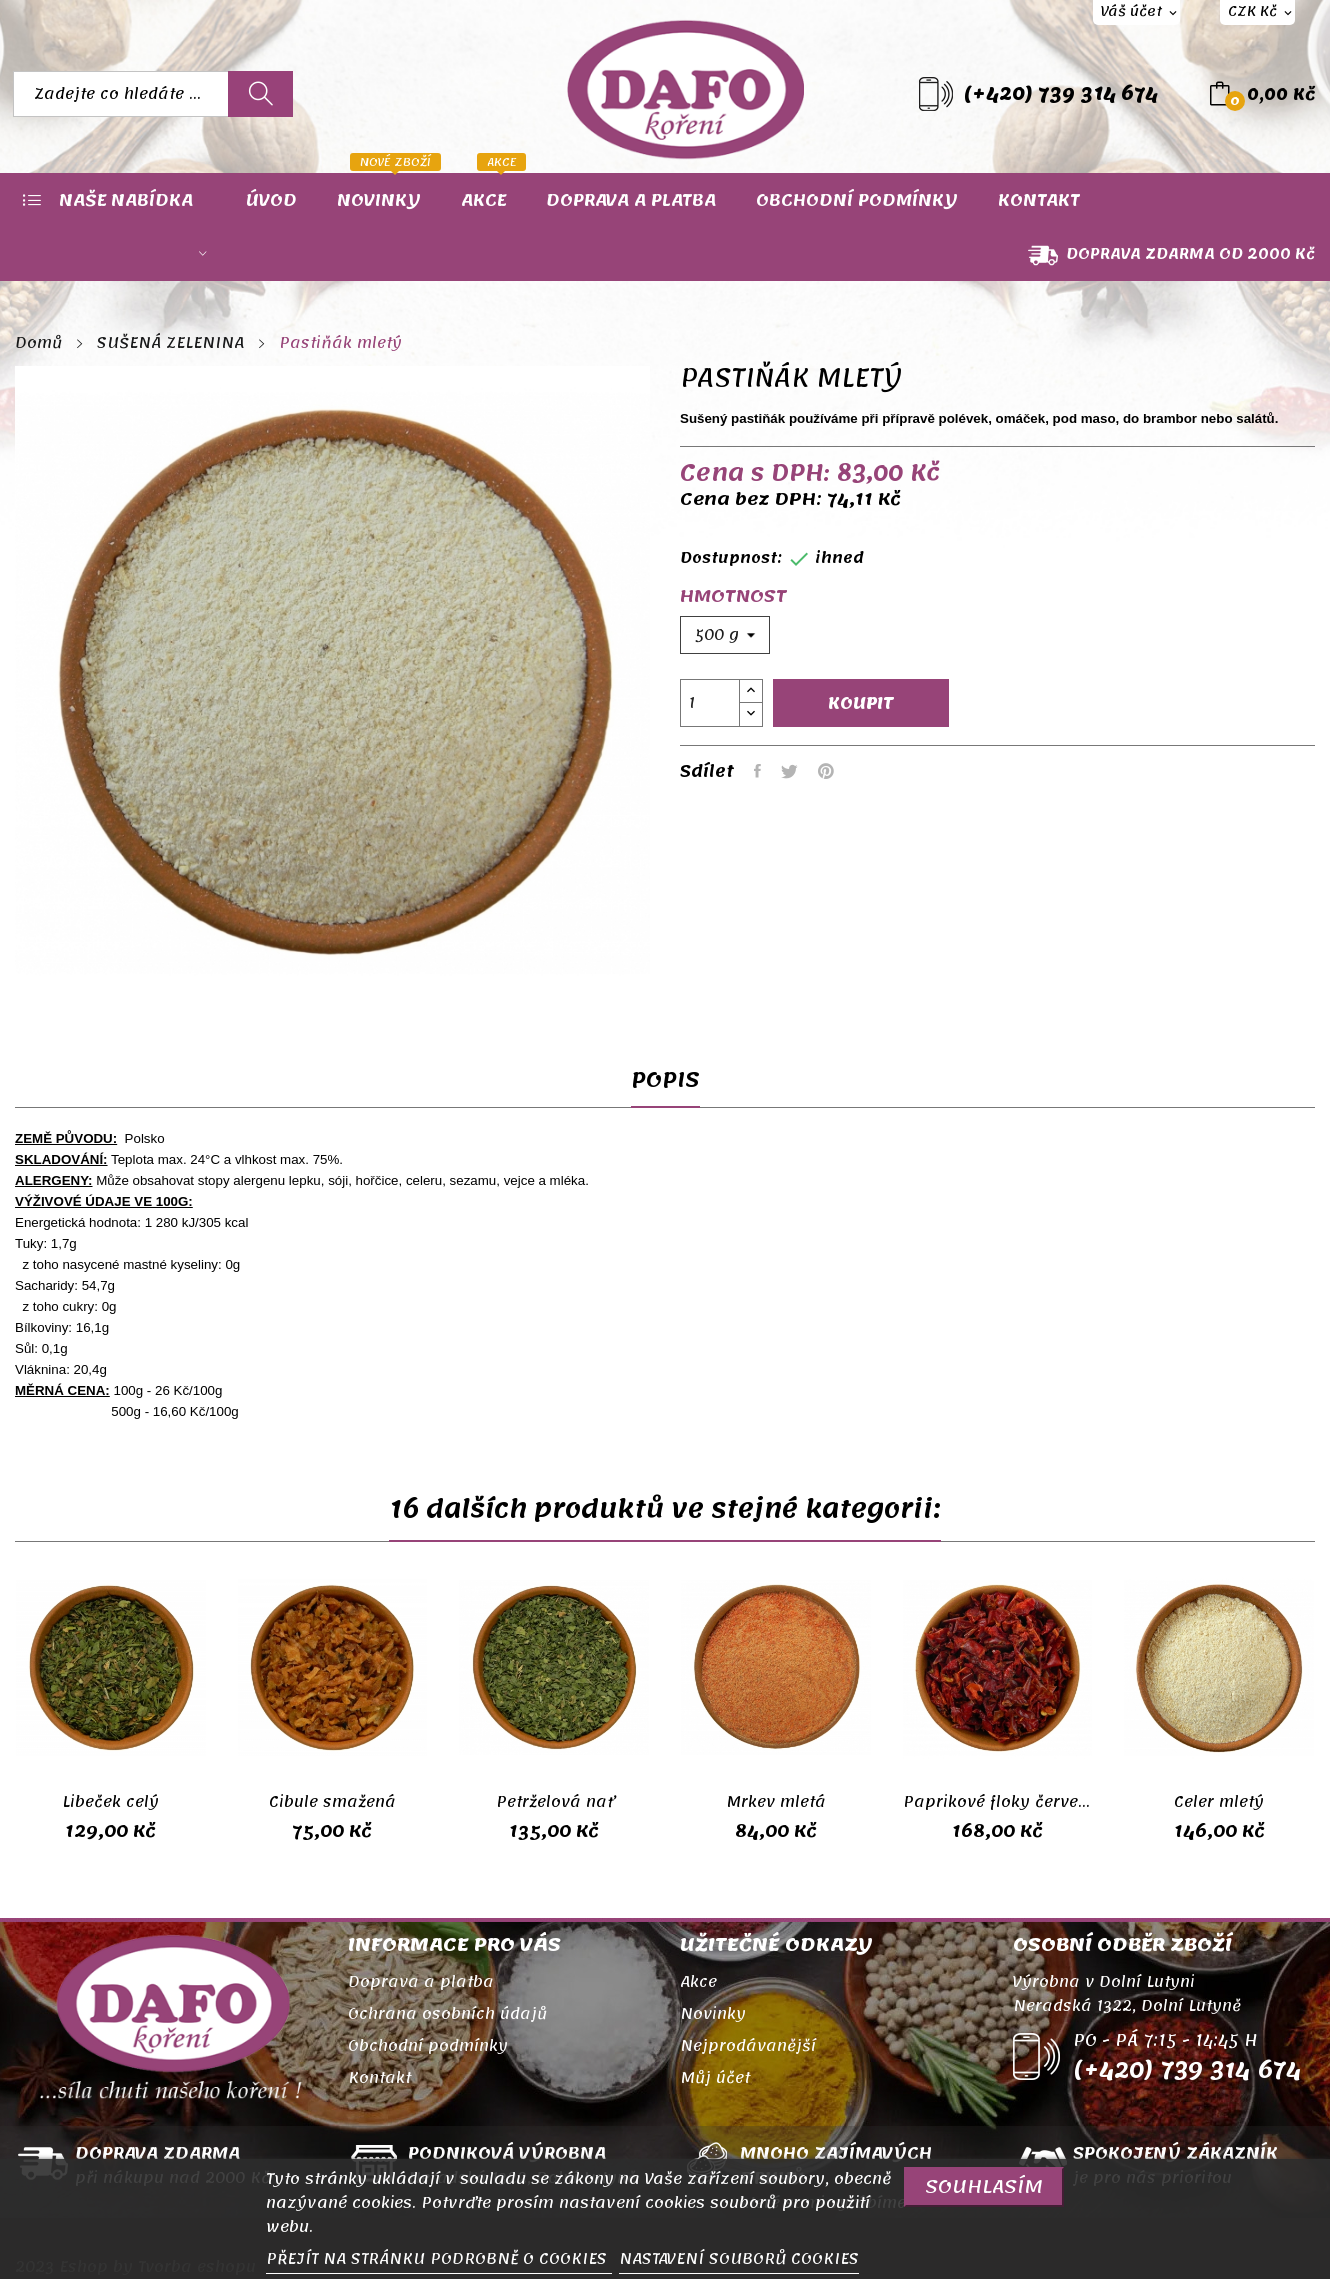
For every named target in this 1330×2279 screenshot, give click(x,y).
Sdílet (757, 771)
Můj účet (715, 2078)
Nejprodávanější (748, 2046)
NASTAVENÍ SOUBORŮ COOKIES (739, 2259)
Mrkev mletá (776, 1802)
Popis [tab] (665, 1084)
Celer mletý (1219, 1802)
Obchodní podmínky (428, 2046)
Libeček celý (110, 1802)
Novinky (713, 2014)
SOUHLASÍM (984, 2186)
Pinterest (826, 771)
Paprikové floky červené (998, 1802)
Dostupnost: (731, 558)
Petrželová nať (554, 1802)
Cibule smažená (332, 1802)
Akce (698, 1982)
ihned (839, 558)
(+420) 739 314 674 (1061, 94)
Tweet (789, 771)
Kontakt (379, 2078)
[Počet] (710, 703)
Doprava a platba (421, 1982)
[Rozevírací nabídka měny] (1257, 12)
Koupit (861, 703)
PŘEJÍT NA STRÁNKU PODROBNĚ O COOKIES (439, 2259)
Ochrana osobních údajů (447, 2014)
